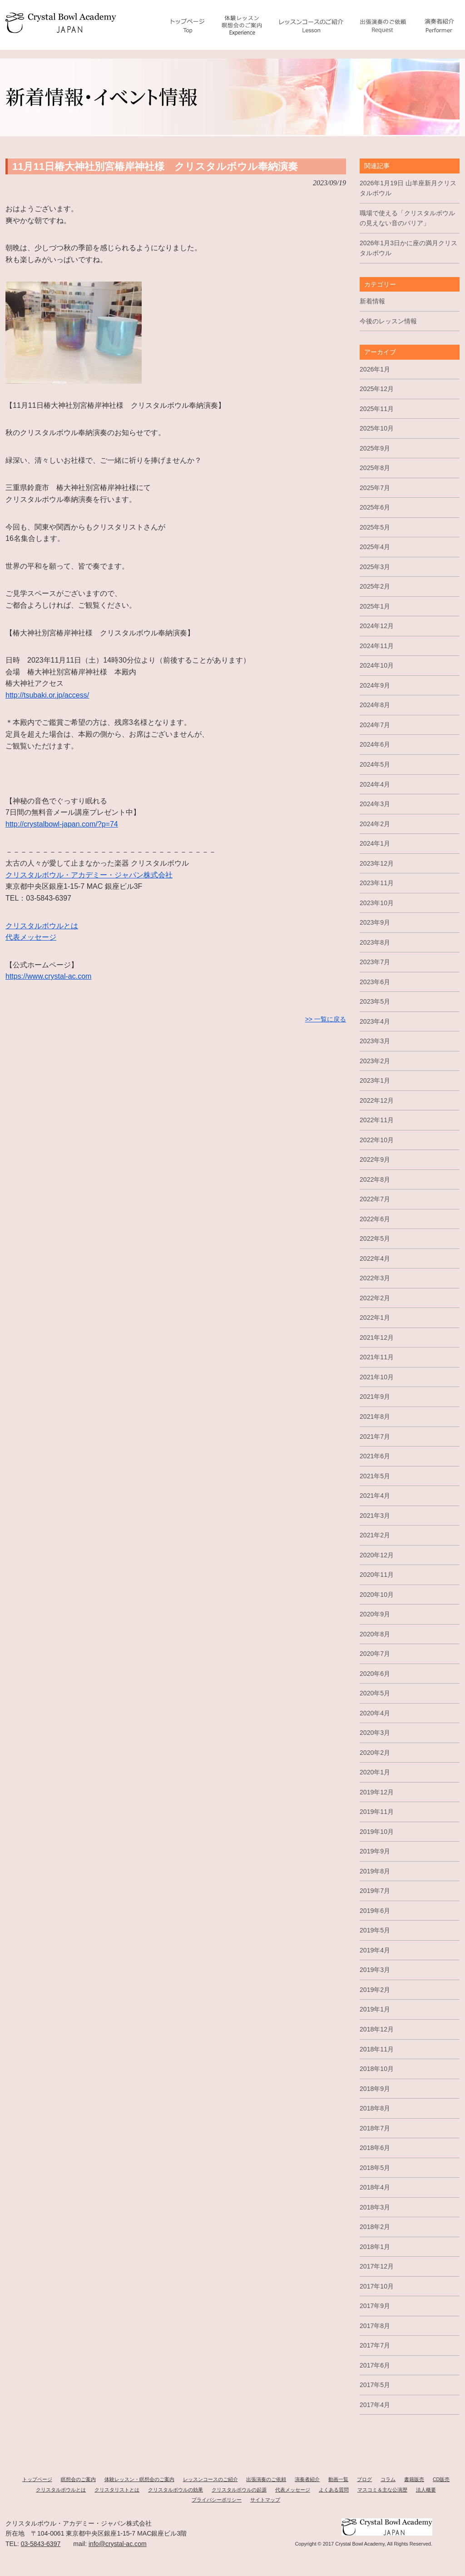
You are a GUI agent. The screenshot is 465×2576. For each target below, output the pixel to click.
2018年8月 (375, 2108)
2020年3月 (375, 1732)
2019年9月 (375, 1851)
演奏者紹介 (307, 2479)
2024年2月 (375, 823)
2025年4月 (375, 546)
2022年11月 (377, 1120)
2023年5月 (375, 1001)
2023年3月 (375, 1041)
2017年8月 (375, 2325)
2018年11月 (377, 2049)
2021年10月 (377, 1377)
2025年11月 (377, 408)
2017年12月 (377, 2266)
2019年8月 (375, 1871)
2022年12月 (377, 1100)
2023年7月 (375, 962)
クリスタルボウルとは (41, 926)
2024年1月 (375, 843)
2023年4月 (375, 1021)
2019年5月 (375, 1930)
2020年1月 (375, 1772)
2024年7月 (375, 724)
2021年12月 (377, 1337)
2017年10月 (377, 2286)
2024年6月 (375, 744)
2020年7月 (375, 1653)
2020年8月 (375, 1634)
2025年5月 (375, 527)
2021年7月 (375, 1436)
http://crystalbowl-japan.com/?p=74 (61, 824)
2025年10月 (377, 428)
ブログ (364, 2479)
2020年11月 (377, 1574)
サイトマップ (265, 2499)
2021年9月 (375, 1396)
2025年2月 (375, 586)
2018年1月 (375, 2246)
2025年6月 (375, 507)
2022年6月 (375, 1219)
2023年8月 (375, 942)
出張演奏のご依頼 (266, 2479)
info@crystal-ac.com (118, 2543)
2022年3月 (375, 1278)
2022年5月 (375, 1238)
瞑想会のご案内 (78, 2479)
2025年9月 (375, 448)
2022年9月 (375, 1159)
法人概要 (426, 2489)
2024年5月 (375, 764)
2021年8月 (375, 1416)
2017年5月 (375, 2384)
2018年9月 (375, 2088)
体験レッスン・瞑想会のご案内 (139, 2479)
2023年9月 (375, 922)
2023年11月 (377, 883)
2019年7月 (375, 1890)
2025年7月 (375, 487)
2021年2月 (375, 1535)
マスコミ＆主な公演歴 (382, 2489)
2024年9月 (375, 685)
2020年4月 (375, 1713)
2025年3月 (375, 566)
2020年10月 (377, 1594)
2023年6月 (375, 982)
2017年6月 (375, 2365)
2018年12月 (377, 2029)
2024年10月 (377, 665)
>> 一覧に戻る (325, 1019)
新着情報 (372, 301)
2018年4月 (375, 2187)
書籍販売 (414, 2479)
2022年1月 (375, 1317)
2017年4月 (375, 2404)
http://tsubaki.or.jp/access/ (47, 695)
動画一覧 (338, 2479)
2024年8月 (375, 704)
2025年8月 (375, 467)
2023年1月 (375, 1080)
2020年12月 (377, 1555)
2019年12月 (377, 1792)
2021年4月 (375, 1495)
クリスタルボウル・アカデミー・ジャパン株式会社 (89, 875)
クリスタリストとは (116, 2489)
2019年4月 (375, 1950)
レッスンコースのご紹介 (210, 2479)
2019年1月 (375, 2009)
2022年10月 (377, 1140)
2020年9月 (375, 1614)
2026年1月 (375, 369)
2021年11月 (377, 1357)
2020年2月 (375, 1752)
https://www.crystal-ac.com (48, 976)
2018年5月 (375, 2167)
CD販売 (441, 2479)
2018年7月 (375, 2128)
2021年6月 (375, 1456)
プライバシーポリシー (217, 2499)
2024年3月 (375, 803)
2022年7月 (375, 1199)
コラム (388, 2479)
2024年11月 (377, 645)
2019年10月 (377, 1831)
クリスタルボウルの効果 (175, 2489)
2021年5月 (375, 1476)
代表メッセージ (30, 937)
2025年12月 (377, 388)
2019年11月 (377, 1811)
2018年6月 (375, 2147)
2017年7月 (375, 2345)
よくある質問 (334, 2489)
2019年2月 (375, 1989)
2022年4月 (375, 1258)
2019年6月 (375, 1910)
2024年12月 (377, 625)
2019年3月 (375, 1969)
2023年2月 (375, 1061)
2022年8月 (375, 1179)
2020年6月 (375, 1673)
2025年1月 (375, 606)
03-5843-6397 (41, 2543)
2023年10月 (377, 903)
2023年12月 (377, 863)
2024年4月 (375, 784)
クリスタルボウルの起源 (239, 2489)
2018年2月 (375, 2226)
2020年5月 (375, 1693)
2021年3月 (375, 1515)
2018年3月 (375, 2207)
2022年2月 (375, 1298)
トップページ (37, 2479)
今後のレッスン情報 (388, 321)
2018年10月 (377, 2068)
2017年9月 (375, 2305)
